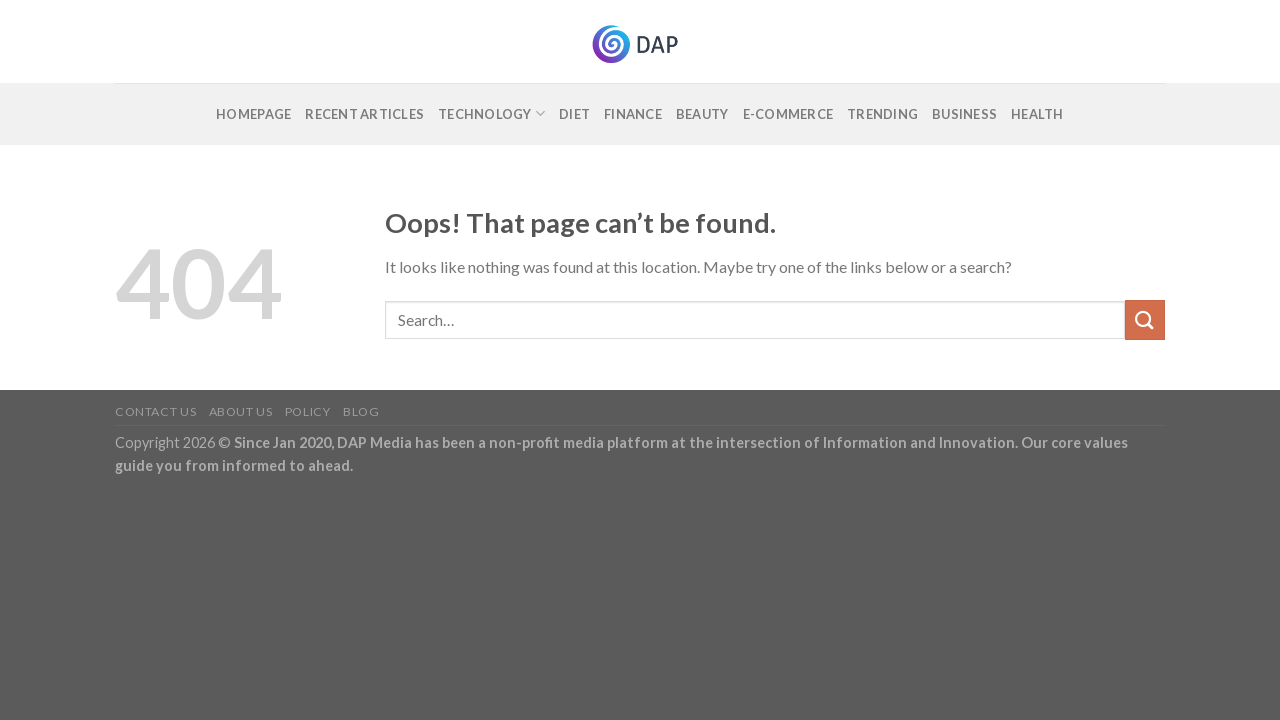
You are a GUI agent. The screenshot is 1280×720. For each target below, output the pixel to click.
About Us (241, 411)
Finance (633, 114)
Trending (882, 114)
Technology (491, 113)
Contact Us (155, 411)
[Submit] (1145, 319)
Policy (308, 411)
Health (1037, 114)
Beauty (702, 114)
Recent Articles (364, 114)
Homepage (253, 114)
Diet (574, 114)
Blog (361, 411)
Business (964, 114)
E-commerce (788, 114)
